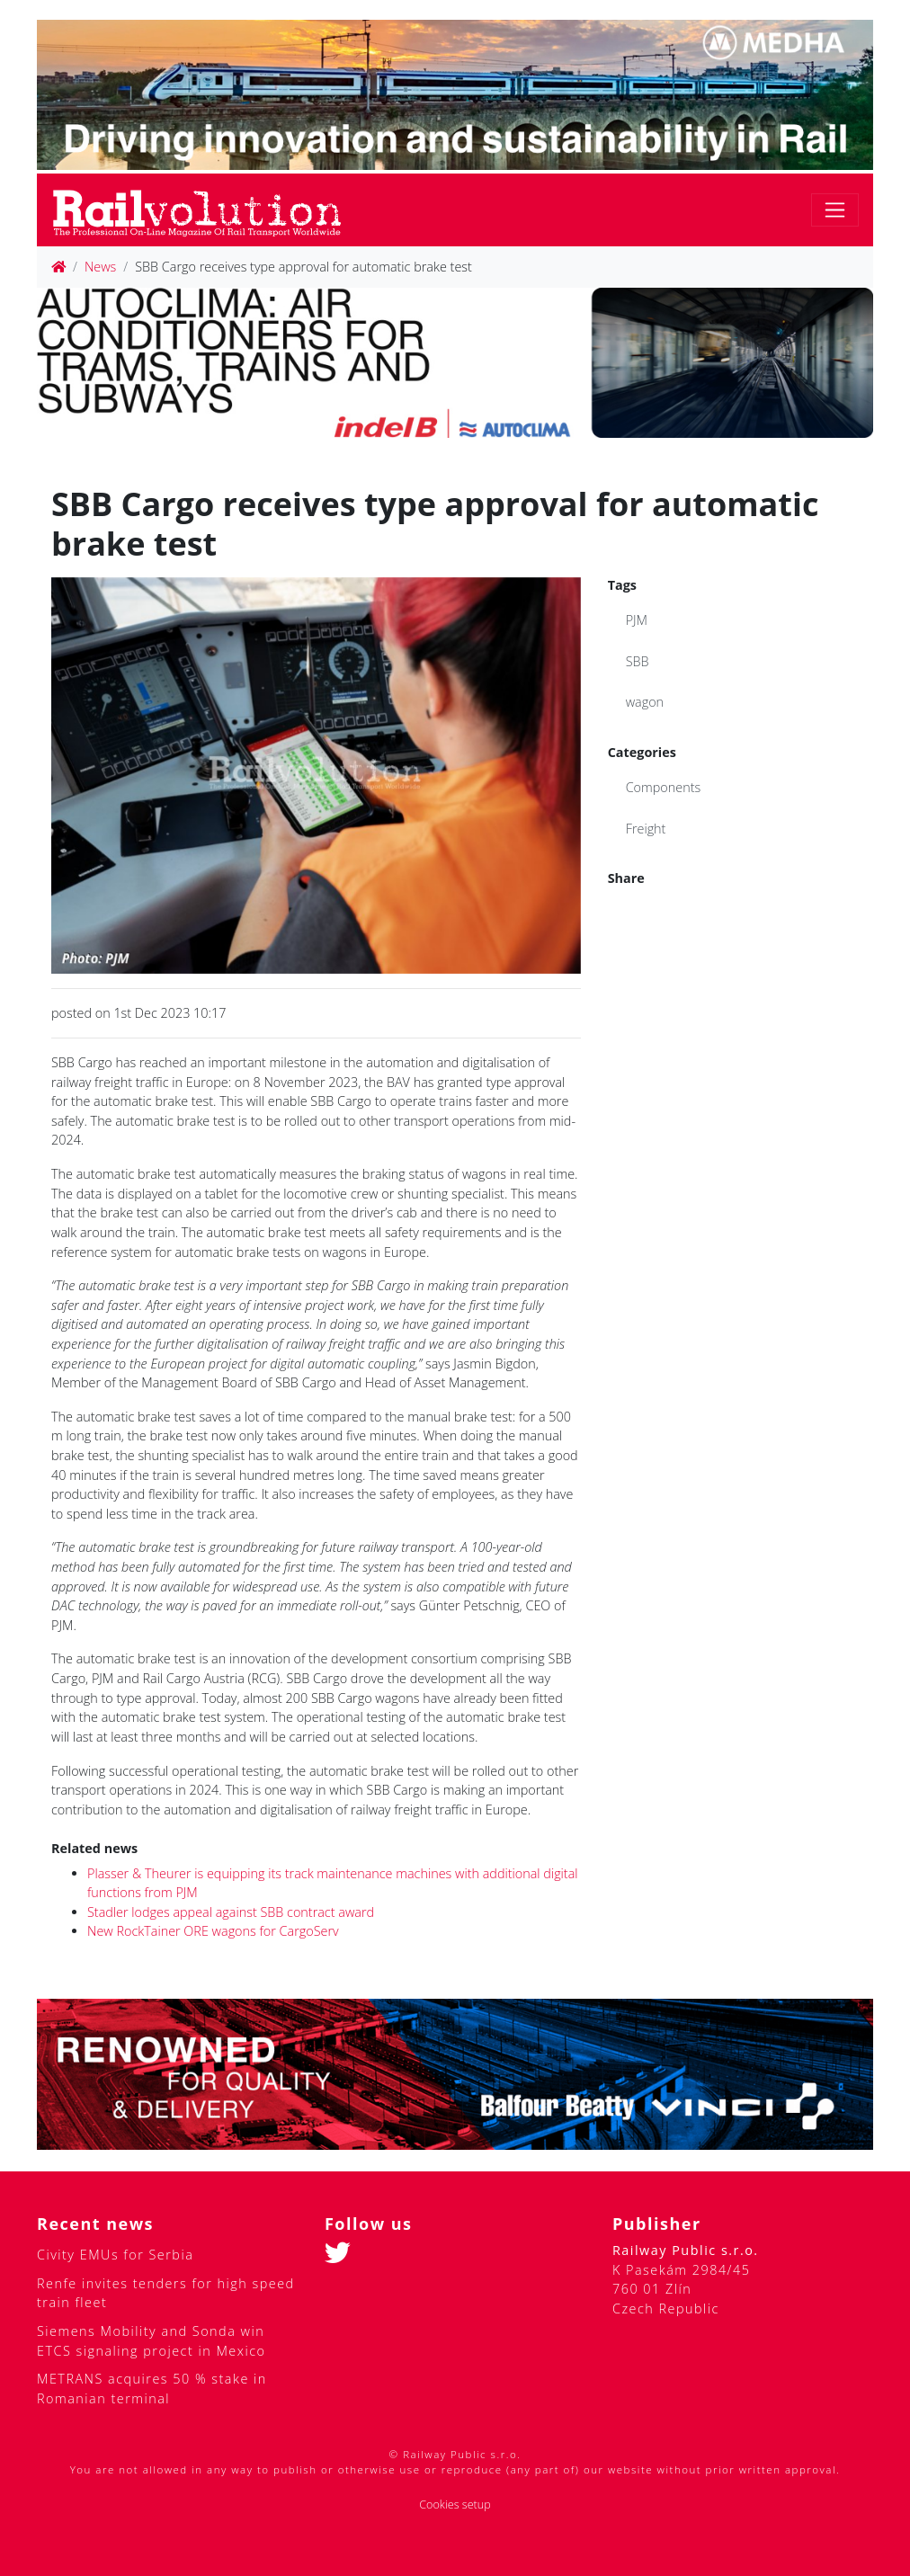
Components (663, 787)
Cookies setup (455, 2504)
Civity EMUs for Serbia (115, 2254)
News (100, 266)
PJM (636, 619)
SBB (637, 661)
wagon (645, 701)
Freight (646, 828)
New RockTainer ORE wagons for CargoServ (213, 1930)
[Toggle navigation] (835, 210)
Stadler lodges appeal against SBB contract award (230, 1912)
